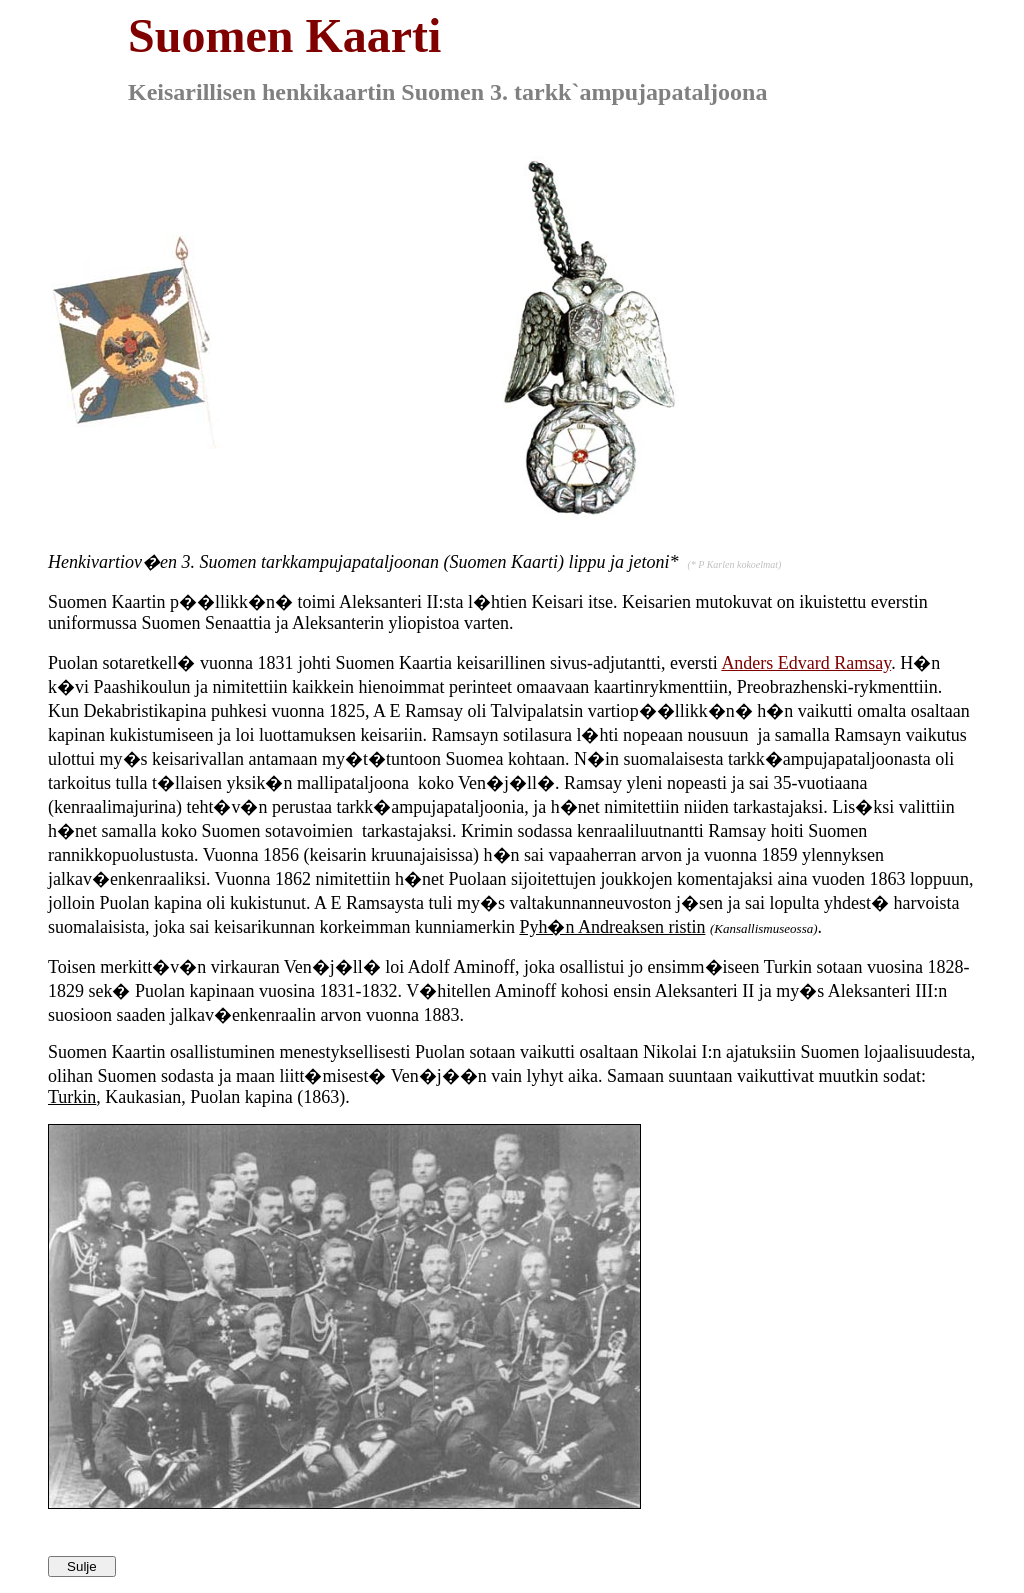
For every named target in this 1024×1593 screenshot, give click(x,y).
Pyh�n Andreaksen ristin (612, 927)
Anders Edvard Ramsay (806, 663)
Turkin (72, 1097)
